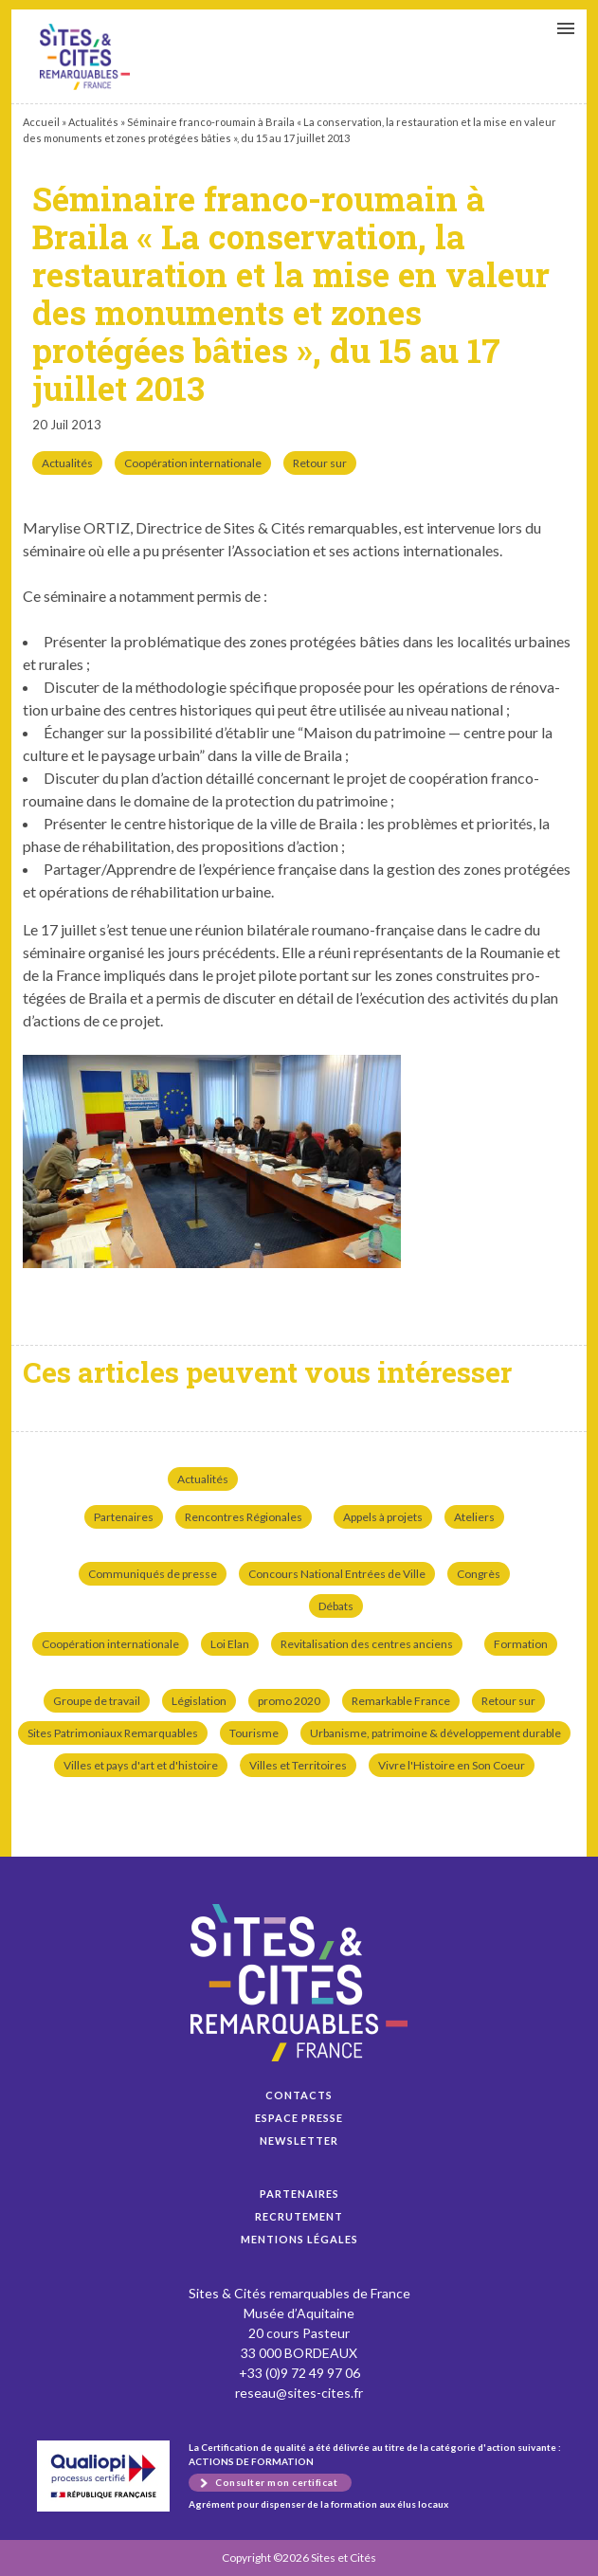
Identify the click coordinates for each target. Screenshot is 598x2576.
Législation (199, 1701)
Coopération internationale (193, 463)
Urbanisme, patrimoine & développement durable (435, 1733)
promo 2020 (289, 1701)
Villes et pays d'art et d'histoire (140, 1765)
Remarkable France (401, 1701)
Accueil (41, 122)
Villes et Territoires (298, 1765)
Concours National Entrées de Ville (337, 1574)
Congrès (478, 1574)
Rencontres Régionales (243, 1517)
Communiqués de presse (152, 1574)
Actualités (93, 122)
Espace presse (299, 2118)
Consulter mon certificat (276, 2482)
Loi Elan (229, 1644)
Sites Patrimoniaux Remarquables (112, 1733)
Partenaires (124, 1517)
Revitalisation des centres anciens (367, 1644)
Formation (521, 1644)
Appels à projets (383, 1517)
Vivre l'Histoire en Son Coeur (451, 1765)
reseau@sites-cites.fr (299, 2393)
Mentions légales (299, 2239)
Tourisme (254, 1733)
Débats (335, 1606)
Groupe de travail (96, 1701)
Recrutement (299, 2216)
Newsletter (299, 2140)
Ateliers (474, 1517)
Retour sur (320, 463)
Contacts (299, 2095)
